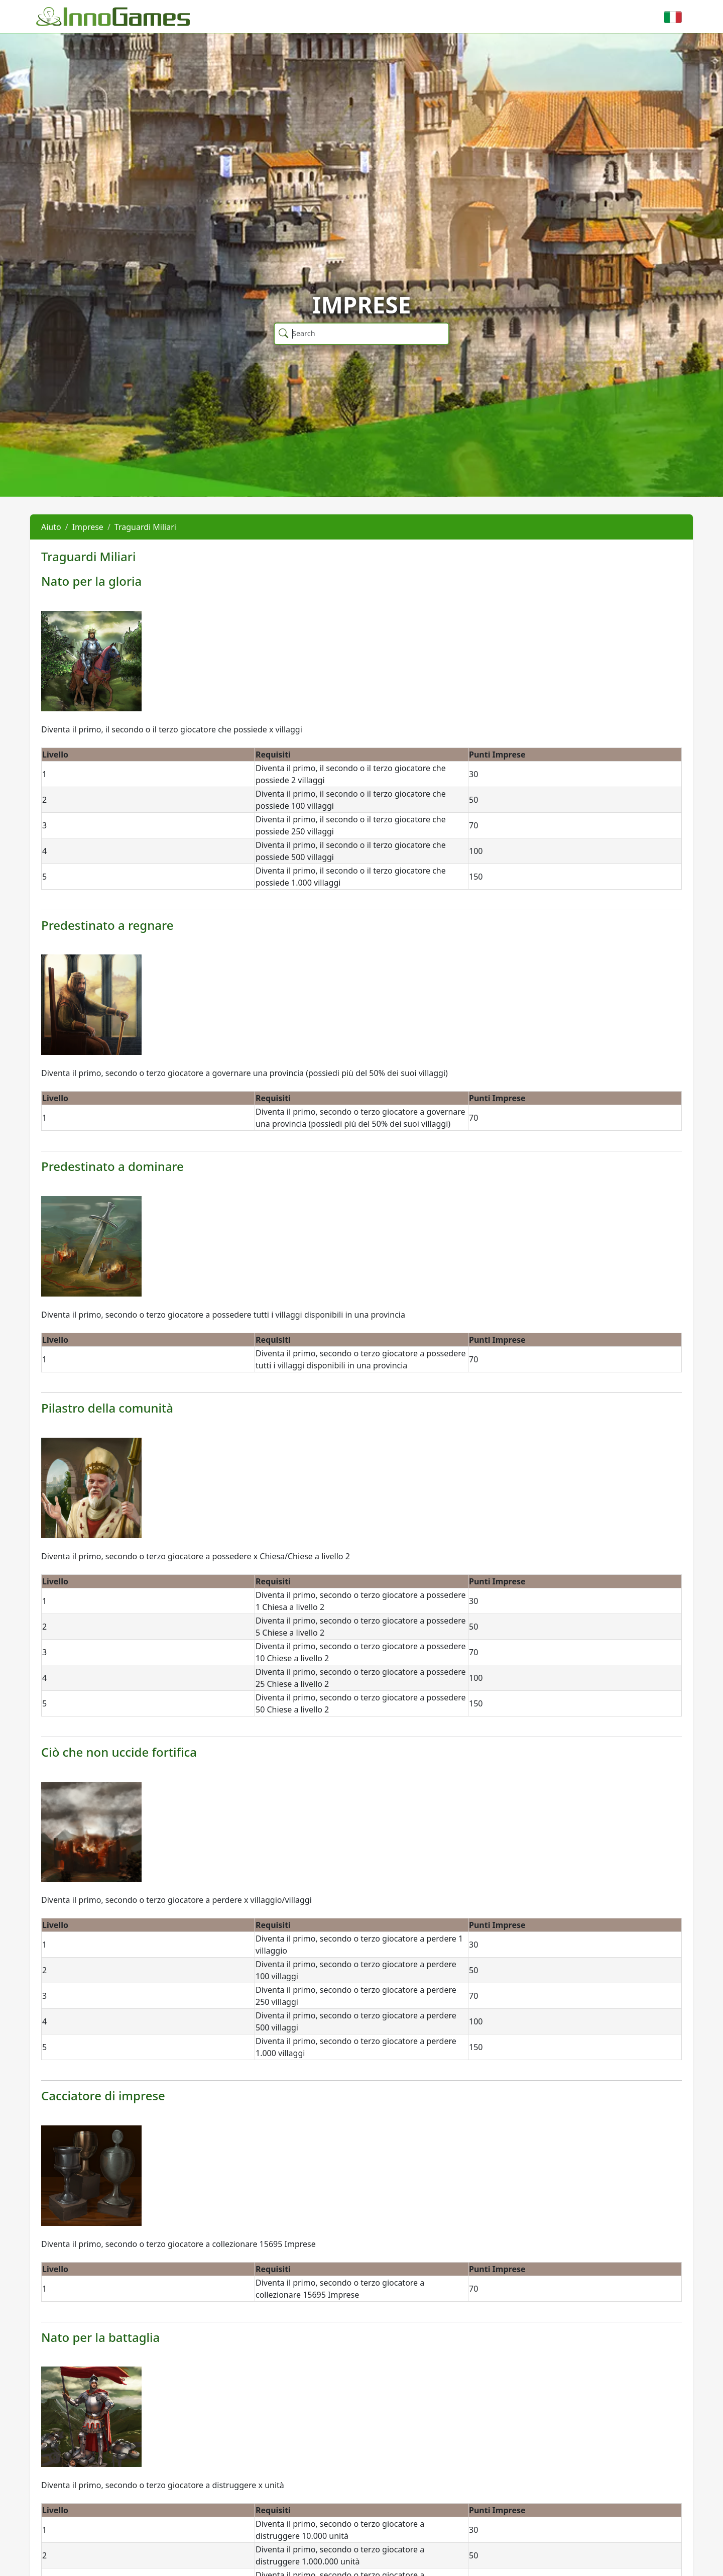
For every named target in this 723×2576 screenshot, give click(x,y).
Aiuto (51, 526)
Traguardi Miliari (145, 526)
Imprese (87, 526)
